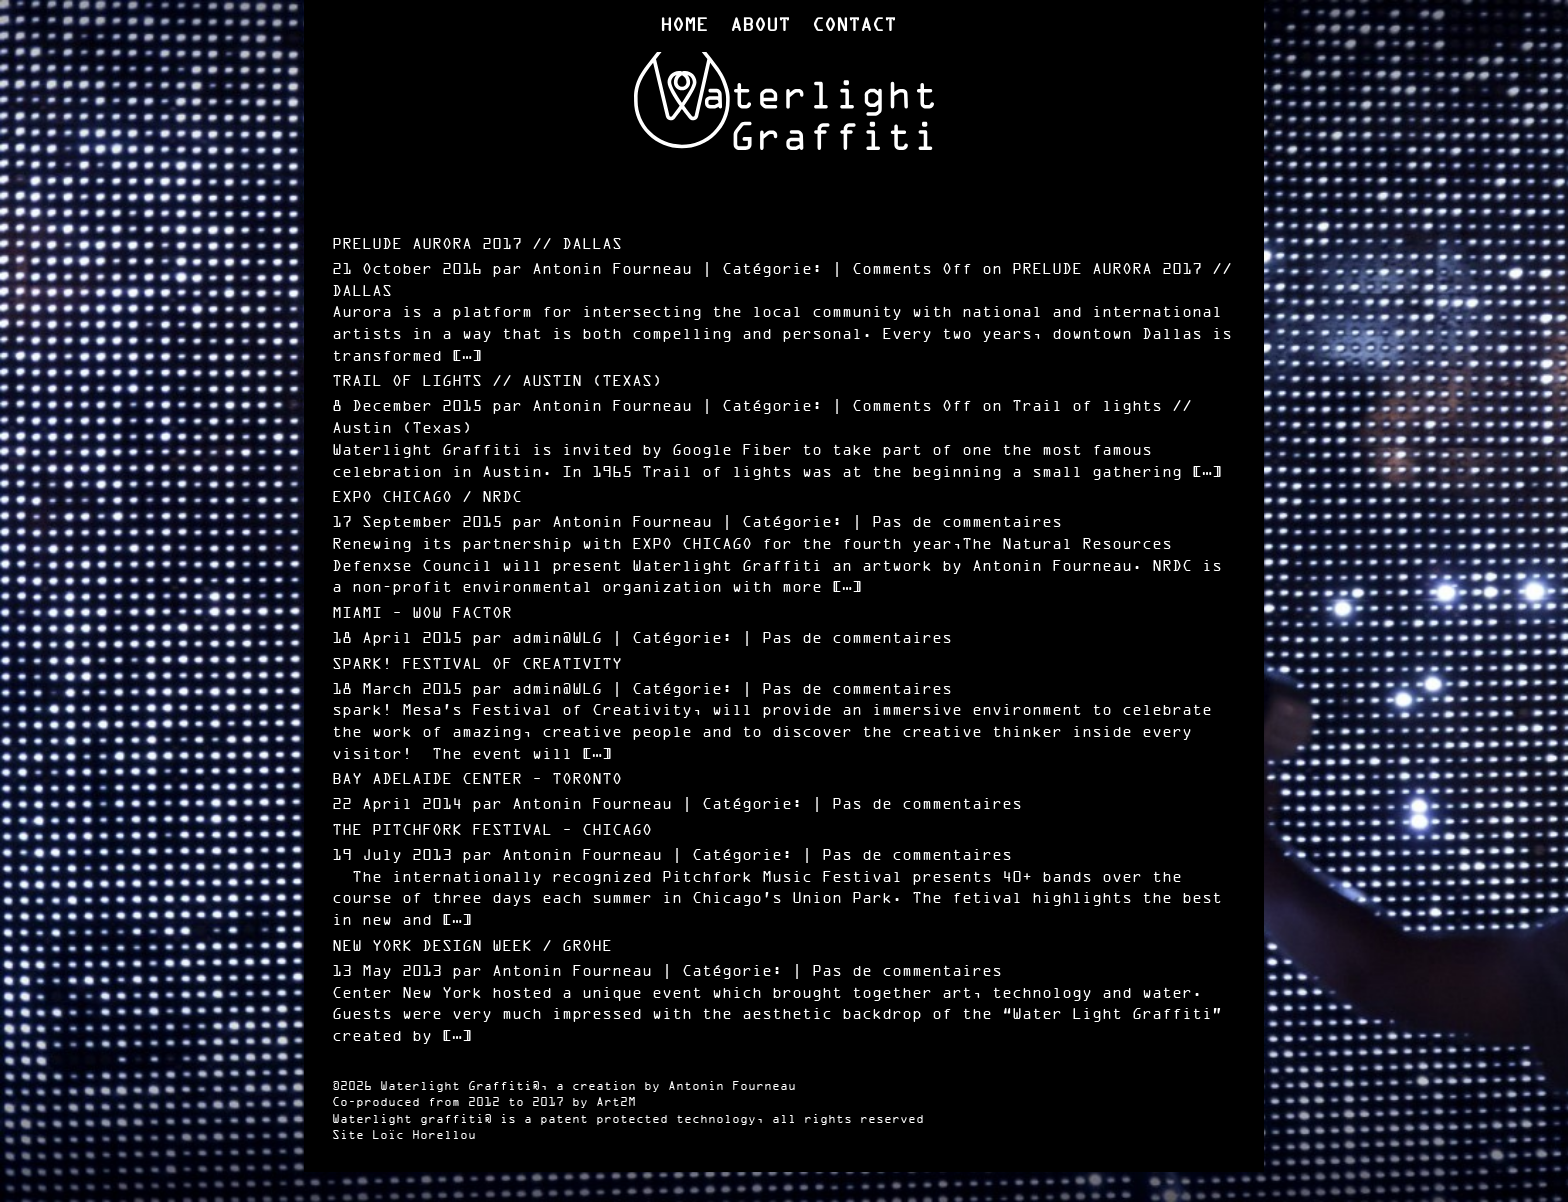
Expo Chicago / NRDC (427, 497)
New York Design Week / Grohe (472, 946)
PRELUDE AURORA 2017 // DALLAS (477, 244)
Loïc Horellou (424, 1136)
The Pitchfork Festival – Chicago (492, 830)
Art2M (616, 1103)
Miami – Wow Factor (422, 613)
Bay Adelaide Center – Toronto (477, 779)
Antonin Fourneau (732, 1087)
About (760, 26)
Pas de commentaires (967, 522)
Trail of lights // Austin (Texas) (497, 381)
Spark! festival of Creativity (477, 664)
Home (684, 26)
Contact (854, 26)
